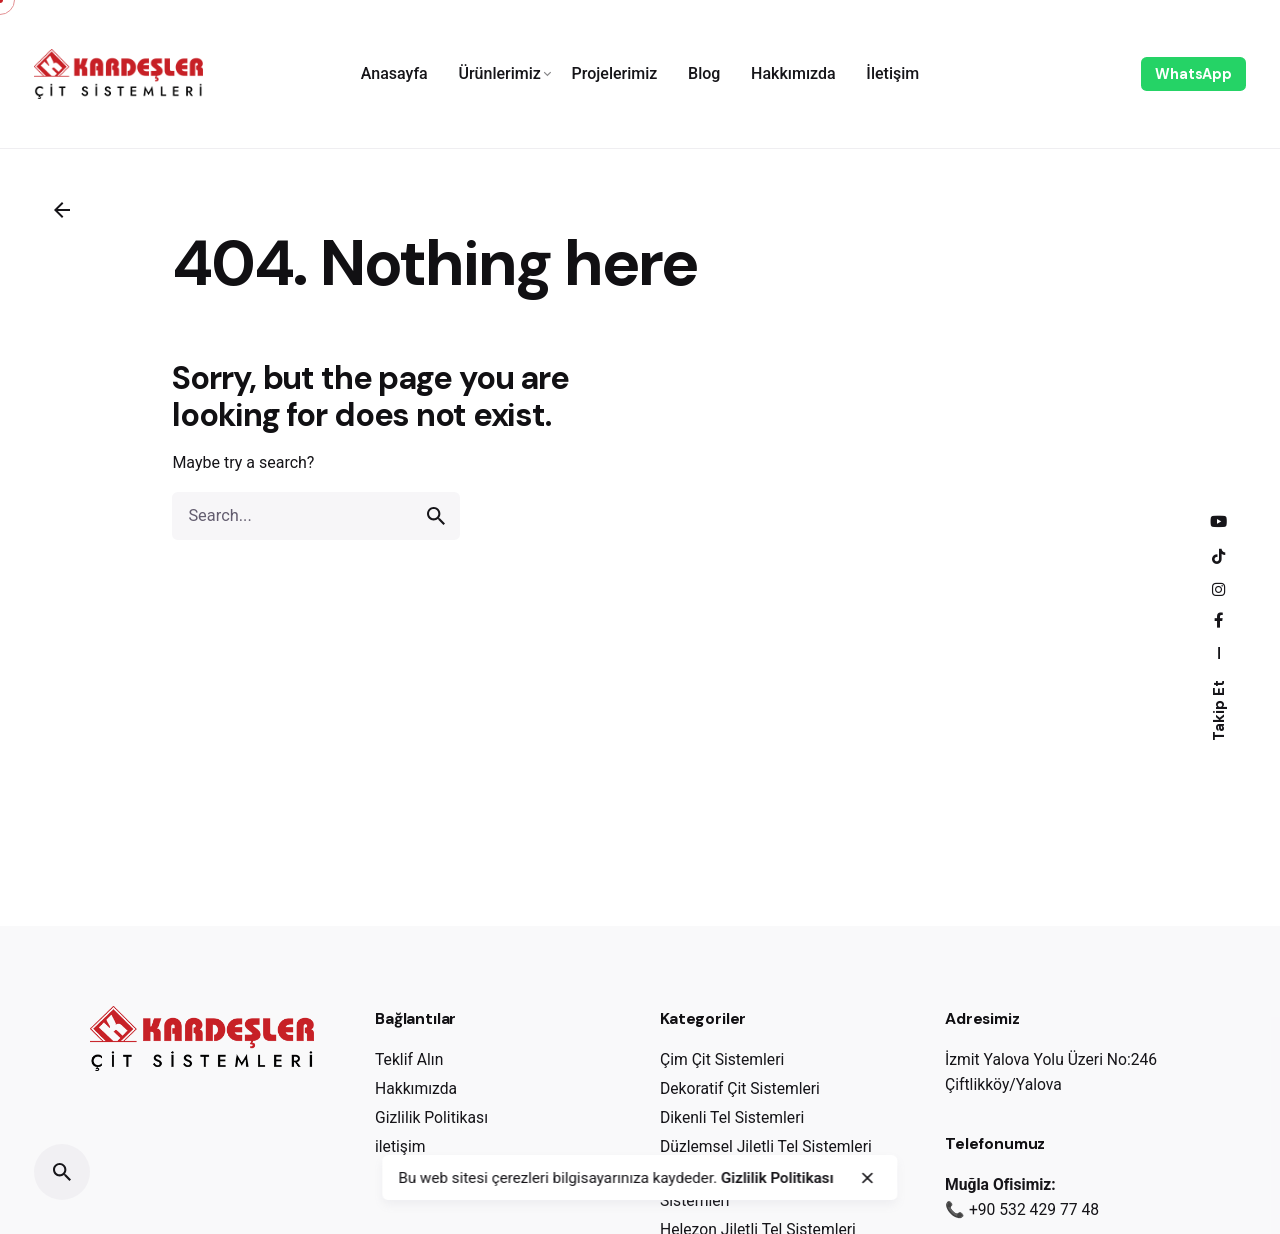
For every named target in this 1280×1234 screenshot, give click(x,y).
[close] (867, 1178)
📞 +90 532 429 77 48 (1022, 1209)
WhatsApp (1193, 74)
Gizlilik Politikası (777, 1178)
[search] (436, 516)
